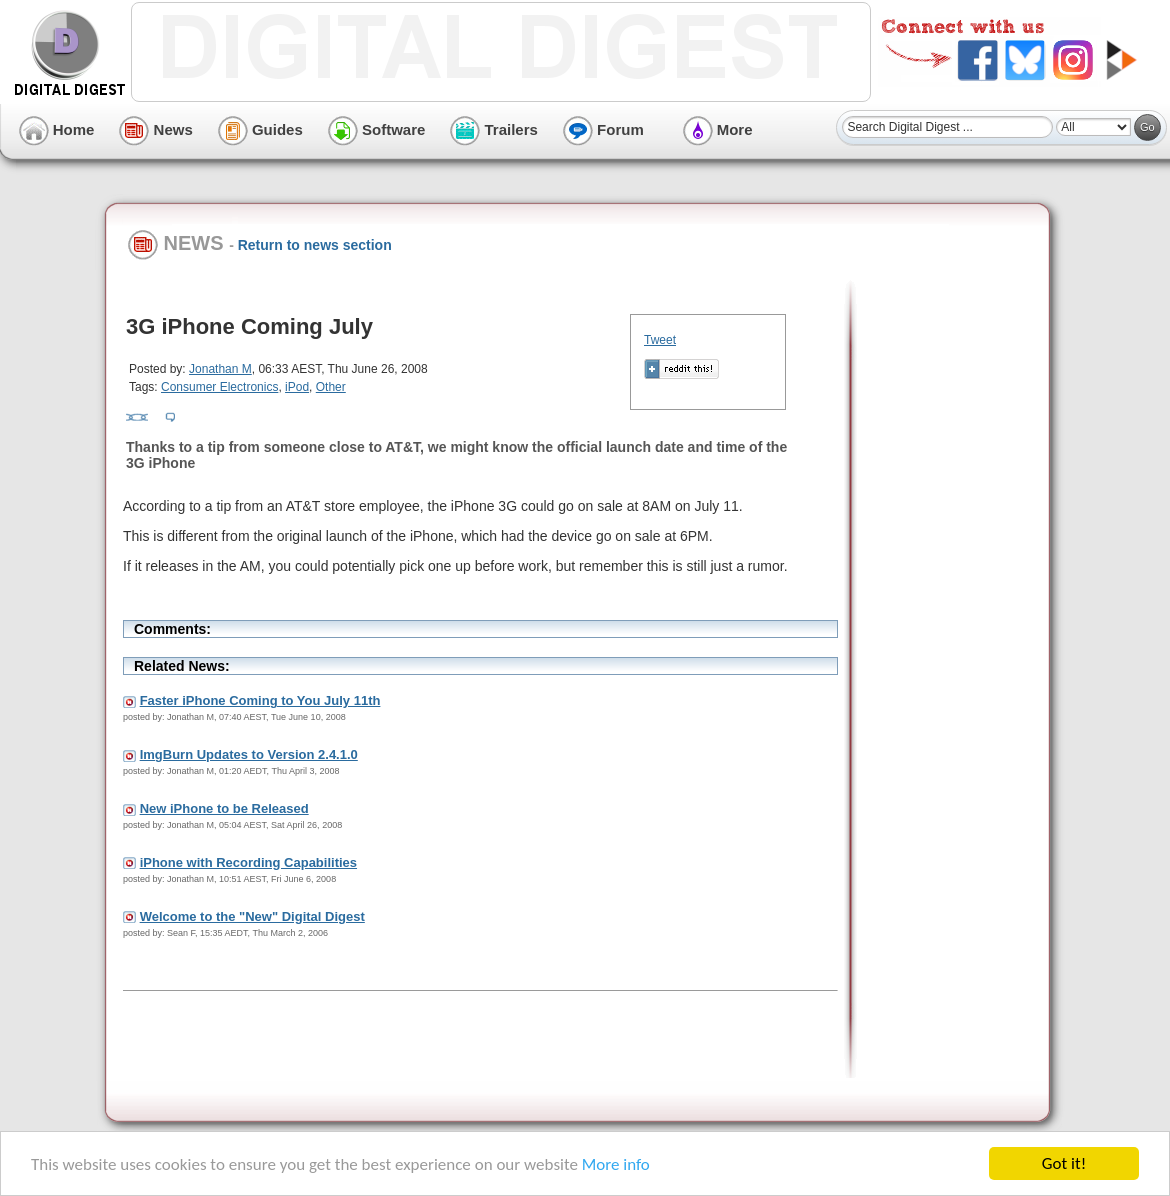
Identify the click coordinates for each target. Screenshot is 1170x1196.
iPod (297, 387)
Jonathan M (220, 369)
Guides (260, 129)
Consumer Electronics (219, 387)
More (718, 129)
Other (331, 387)
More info (616, 1164)
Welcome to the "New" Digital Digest (252, 916)
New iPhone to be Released (224, 808)
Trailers (494, 129)
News (155, 129)
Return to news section (315, 245)
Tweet (660, 340)
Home (57, 129)
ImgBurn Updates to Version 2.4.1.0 (249, 754)
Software (377, 129)
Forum (603, 129)
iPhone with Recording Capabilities (248, 862)
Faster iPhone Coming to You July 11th (260, 700)
